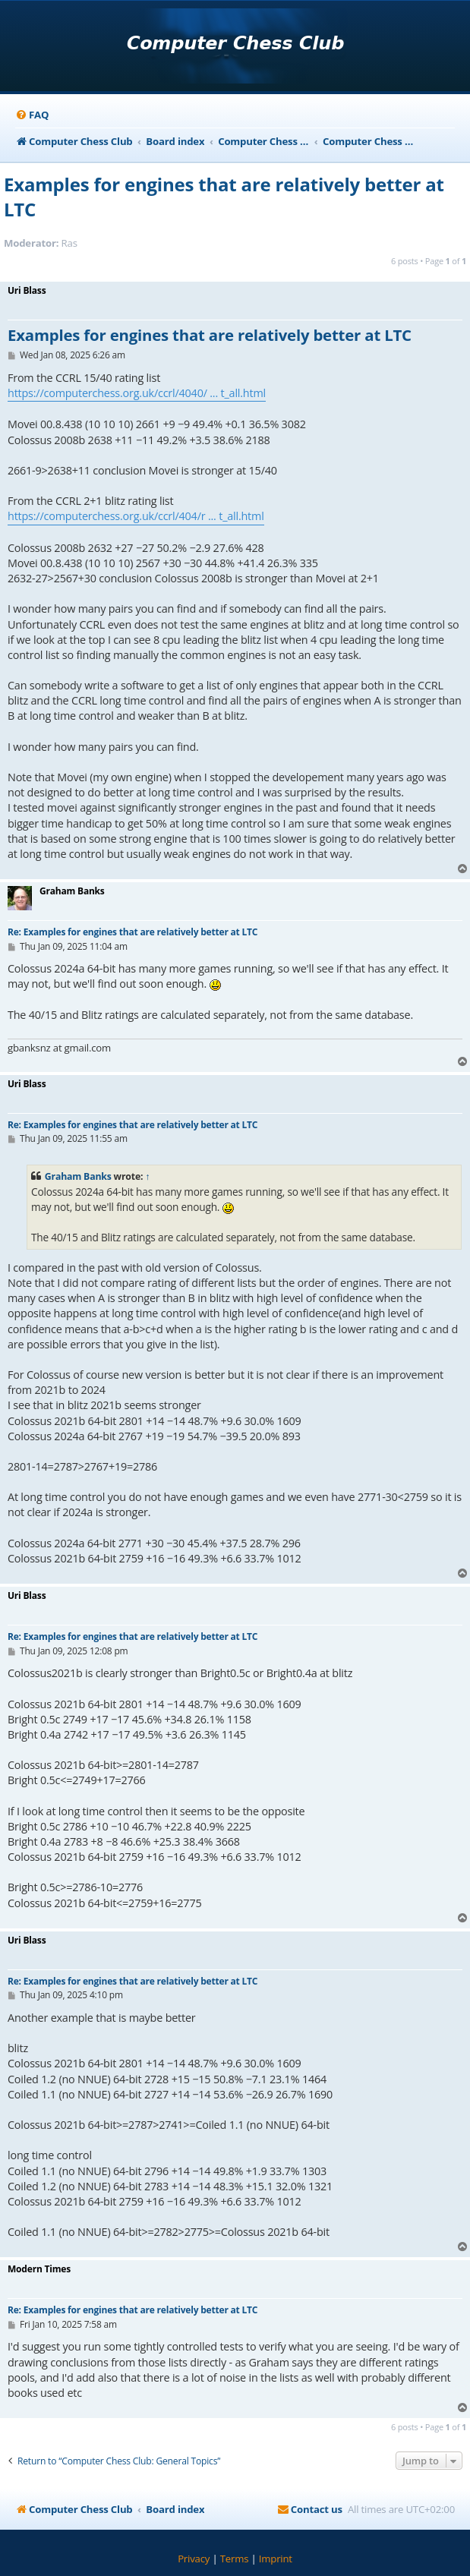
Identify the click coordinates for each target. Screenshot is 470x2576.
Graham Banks (78, 1176)
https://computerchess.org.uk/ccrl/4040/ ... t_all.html (137, 393)
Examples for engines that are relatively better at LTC (224, 197)
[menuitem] (32, 115)
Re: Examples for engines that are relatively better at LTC (132, 932)
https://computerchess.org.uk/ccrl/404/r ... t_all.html (136, 516)
